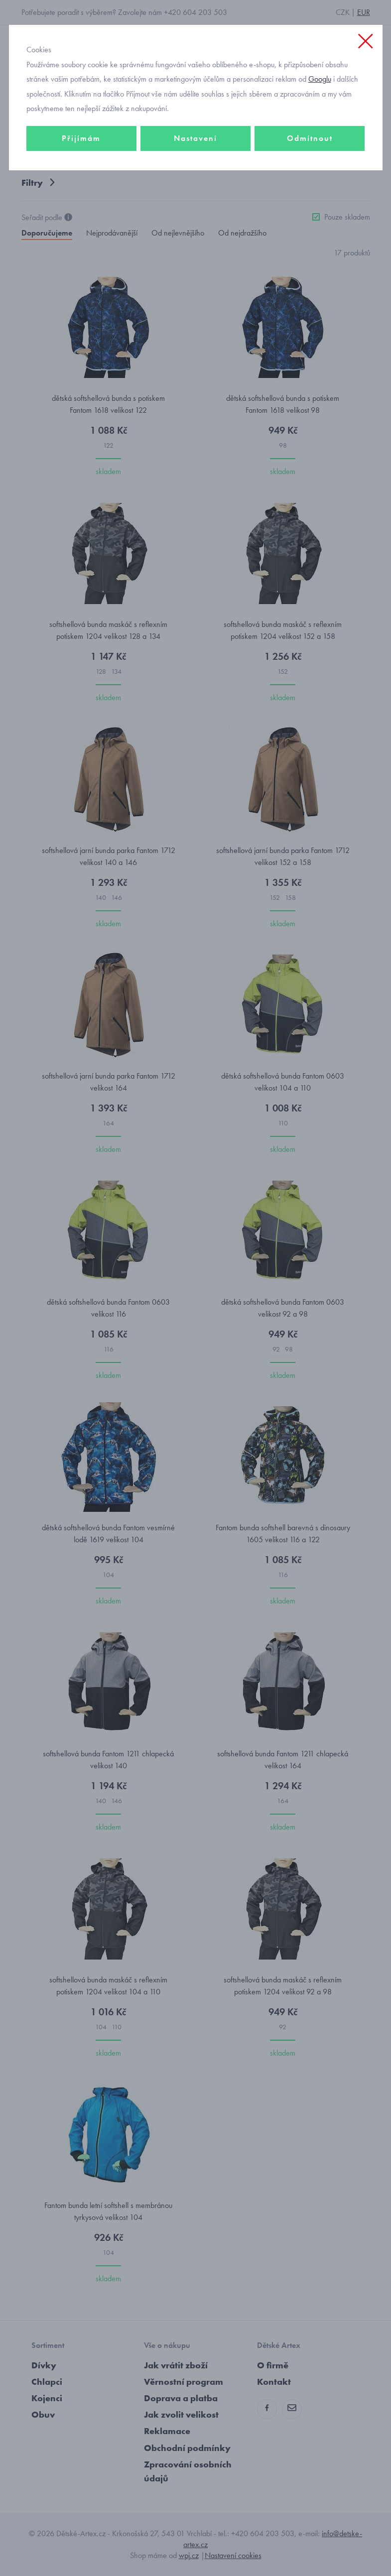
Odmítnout (310, 138)
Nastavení (195, 138)
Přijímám (81, 138)
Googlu (319, 79)
